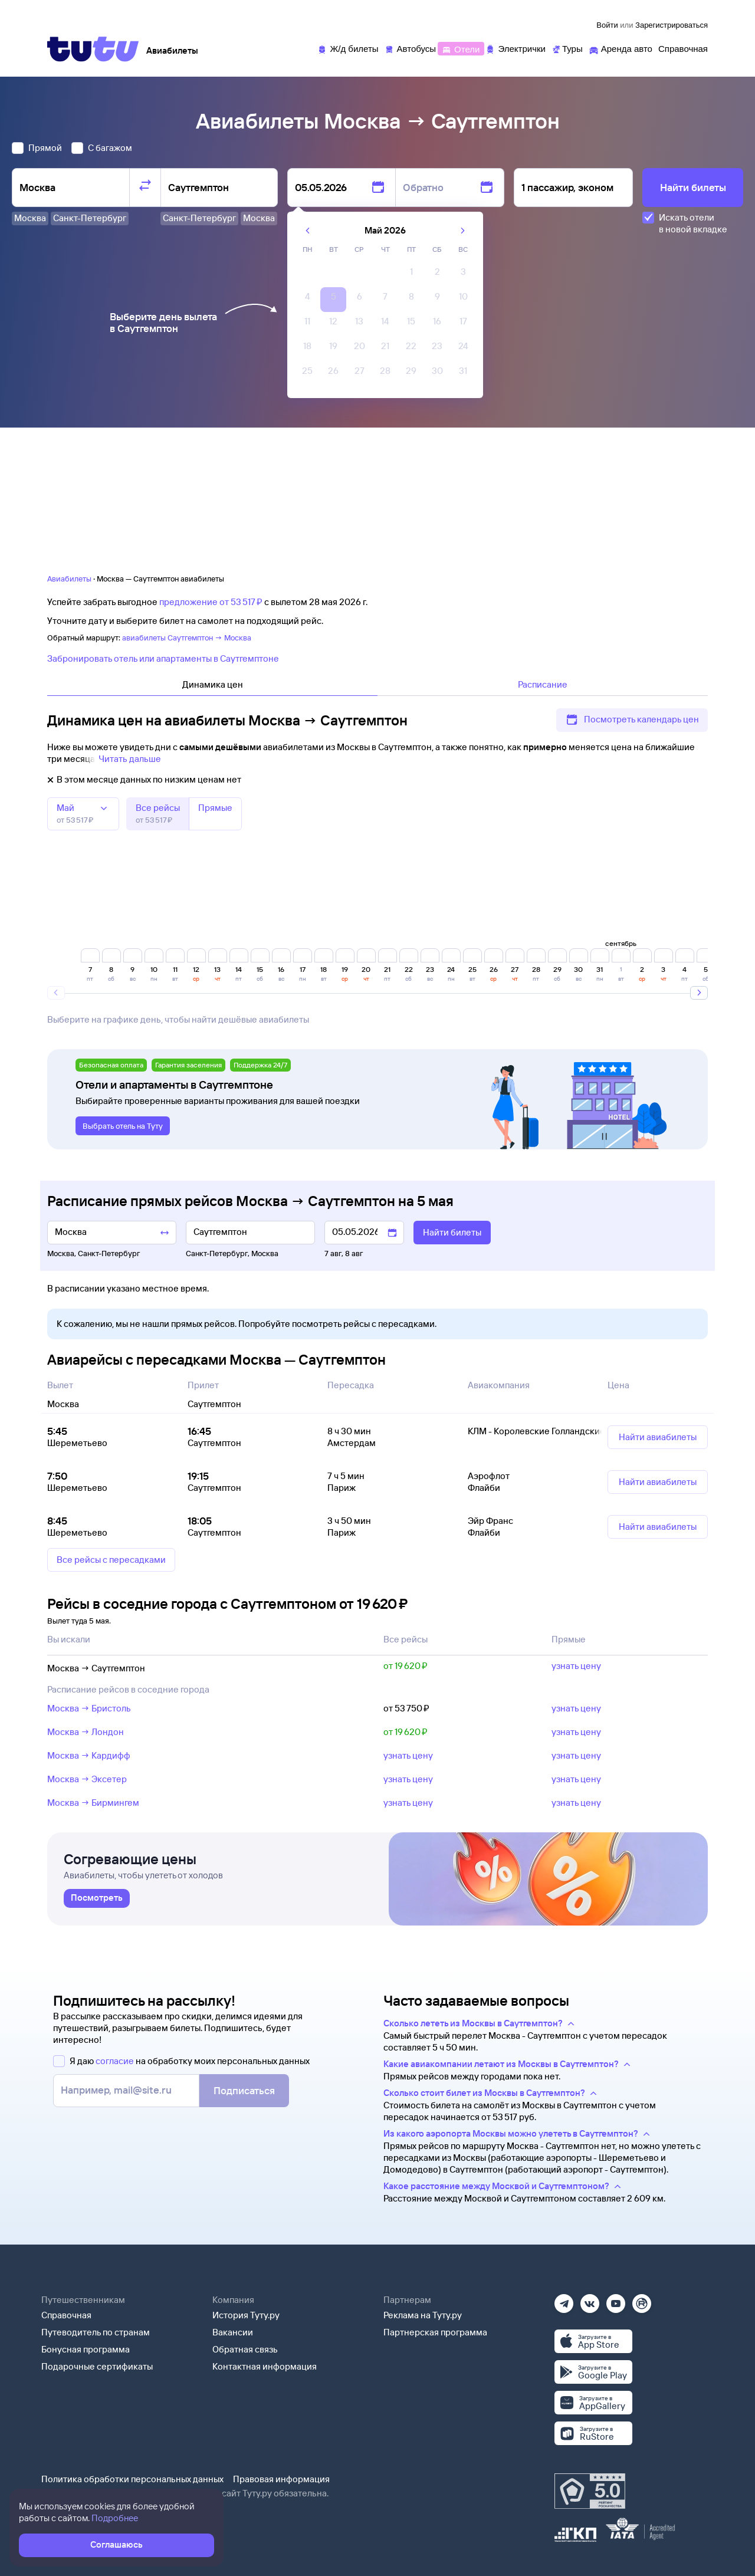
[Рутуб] (641, 2299)
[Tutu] (93, 49)
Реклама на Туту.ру (422, 2315)
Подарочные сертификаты (97, 2366)
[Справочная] (683, 48)
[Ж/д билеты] (347, 48)
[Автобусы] (410, 48)
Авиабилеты (69, 578)
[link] (97, 1898)
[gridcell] (411, 274)
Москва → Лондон (85, 1731)
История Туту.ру (246, 2315)
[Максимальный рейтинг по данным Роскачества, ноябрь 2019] (589, 2491)
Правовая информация (281, 2479)
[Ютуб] (615, 2299)
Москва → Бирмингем (93, 1802)
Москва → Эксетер (87, 1779)
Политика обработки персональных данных (132, 2479)
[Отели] (461, 48)
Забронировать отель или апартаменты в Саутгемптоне (163, 658)
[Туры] (567, 48)
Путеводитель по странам (95, 2332)
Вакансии (232, 2332)
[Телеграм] (563, 2299)
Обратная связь (245, 2349)
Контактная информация (264, 2366)
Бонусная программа (85, 2349)
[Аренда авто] (620, 48)
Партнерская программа (435, 2332)
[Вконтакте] (589, 2299)
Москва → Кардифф (88, 1755)
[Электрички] (515, 48)
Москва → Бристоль (89, 1708)
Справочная (66, 2315)
